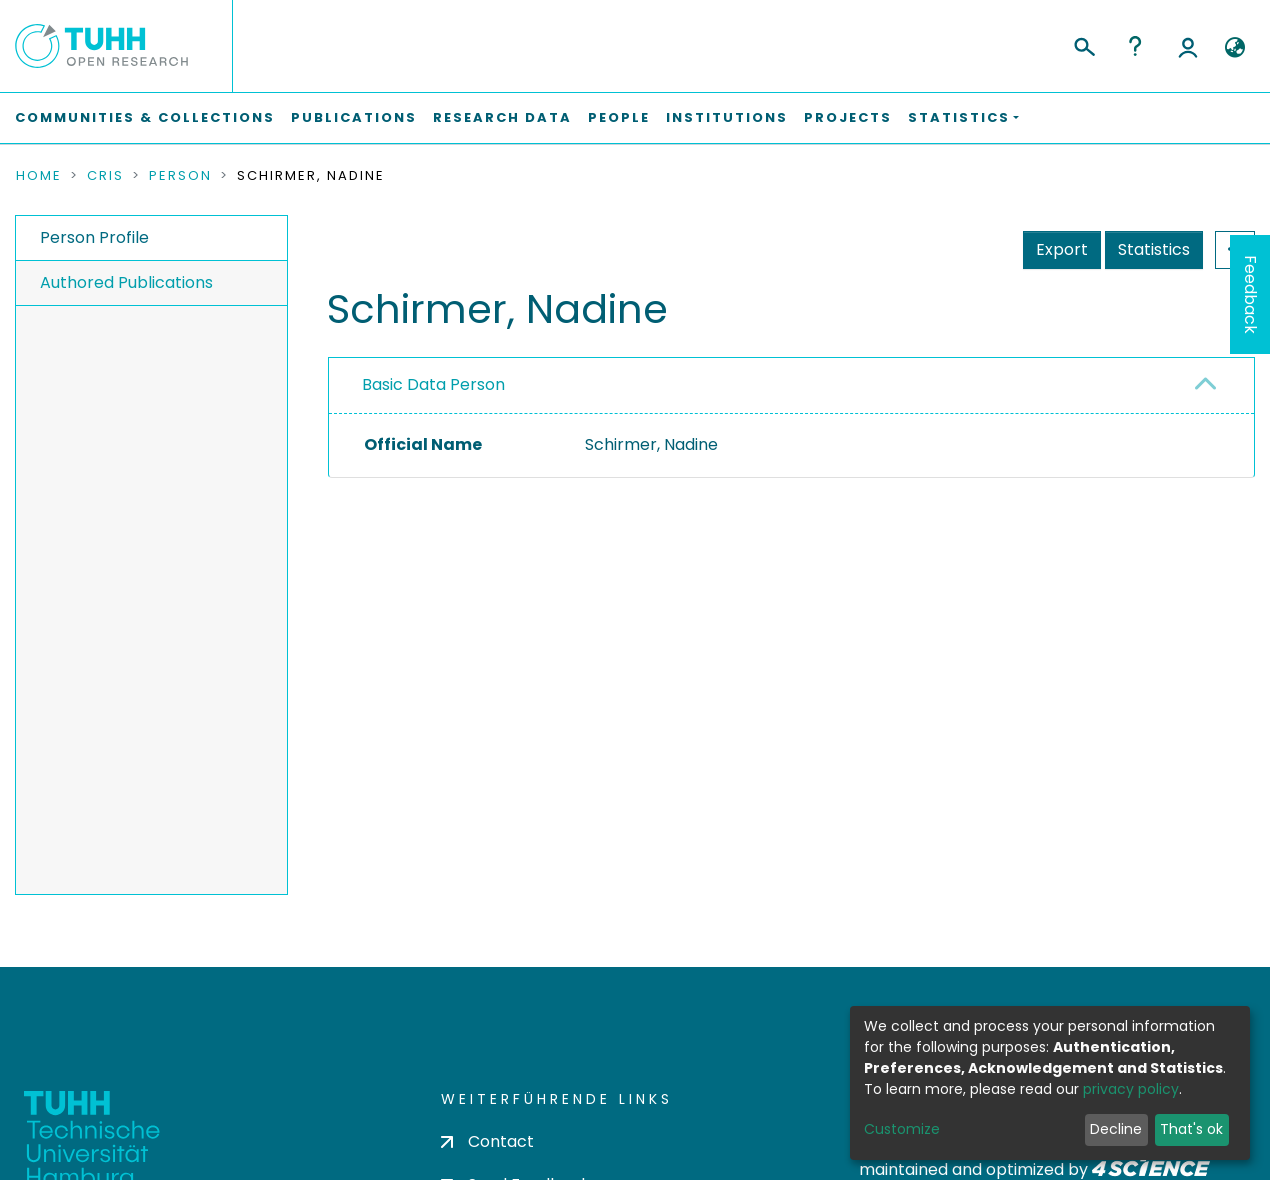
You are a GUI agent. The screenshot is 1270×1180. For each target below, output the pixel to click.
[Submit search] (1083, 44)
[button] (1234, 48)
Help (1135, 46)
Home (39, 176)
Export (1062, 249)
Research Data (502, 117)
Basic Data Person (433, 384)
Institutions (727, 117)
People (619, 117)
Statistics (1154, 249)
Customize (902, 1129)
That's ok (1191, 1129)
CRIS (105, 176)
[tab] (791, 386)
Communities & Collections (145, 117)
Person (180, 176)
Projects (848, 117)
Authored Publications (126, 282)
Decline (1116, 1129)
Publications (354, 117)
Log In (1188, 46)
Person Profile (94, 237)
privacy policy (1131, 1089)
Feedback (1250, 294)
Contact (487, 1141)
